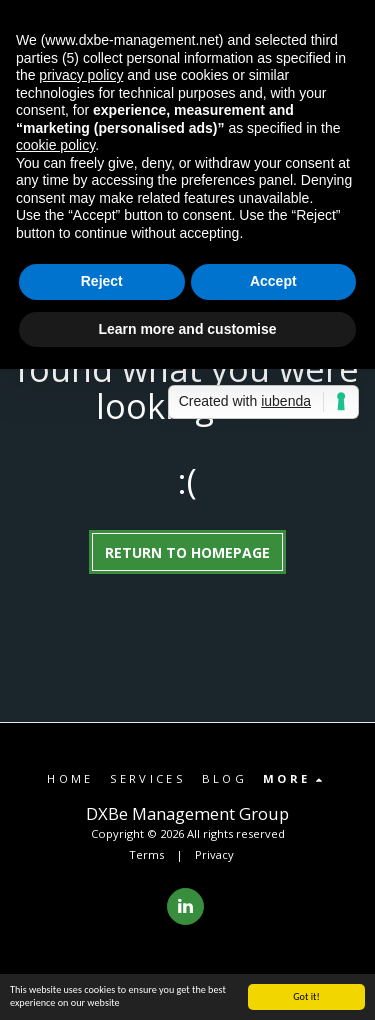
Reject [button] (102, 281)
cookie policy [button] (55, 145)
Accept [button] (273, 281)
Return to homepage (187, 552)
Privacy (214, 854)
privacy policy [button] (81, 75)
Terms (146, 854)
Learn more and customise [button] (187, 329)
